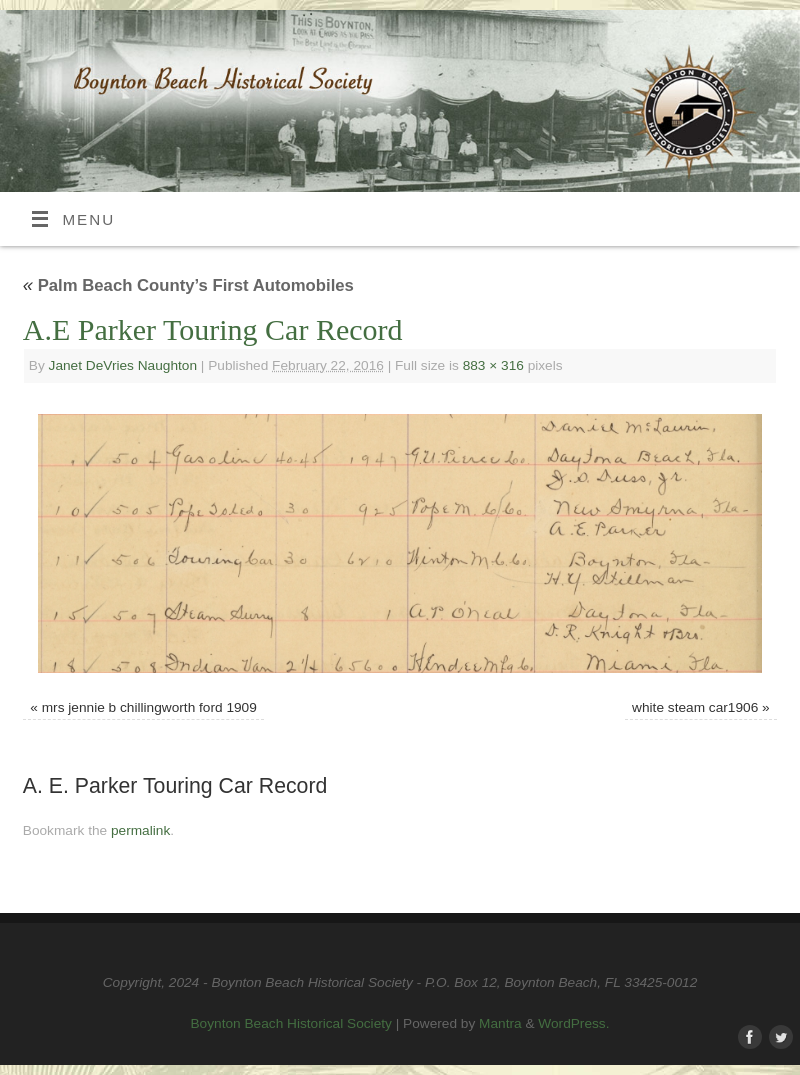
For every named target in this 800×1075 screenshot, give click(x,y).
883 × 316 (493, 365)
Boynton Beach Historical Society (291, 1023)
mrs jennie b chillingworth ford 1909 (149, 707)
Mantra (500, 1023)
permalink (140, 830)
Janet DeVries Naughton (123, 365)
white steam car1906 (695, 707)
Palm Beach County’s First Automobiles (188, 285)
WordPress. (573, 1023)
